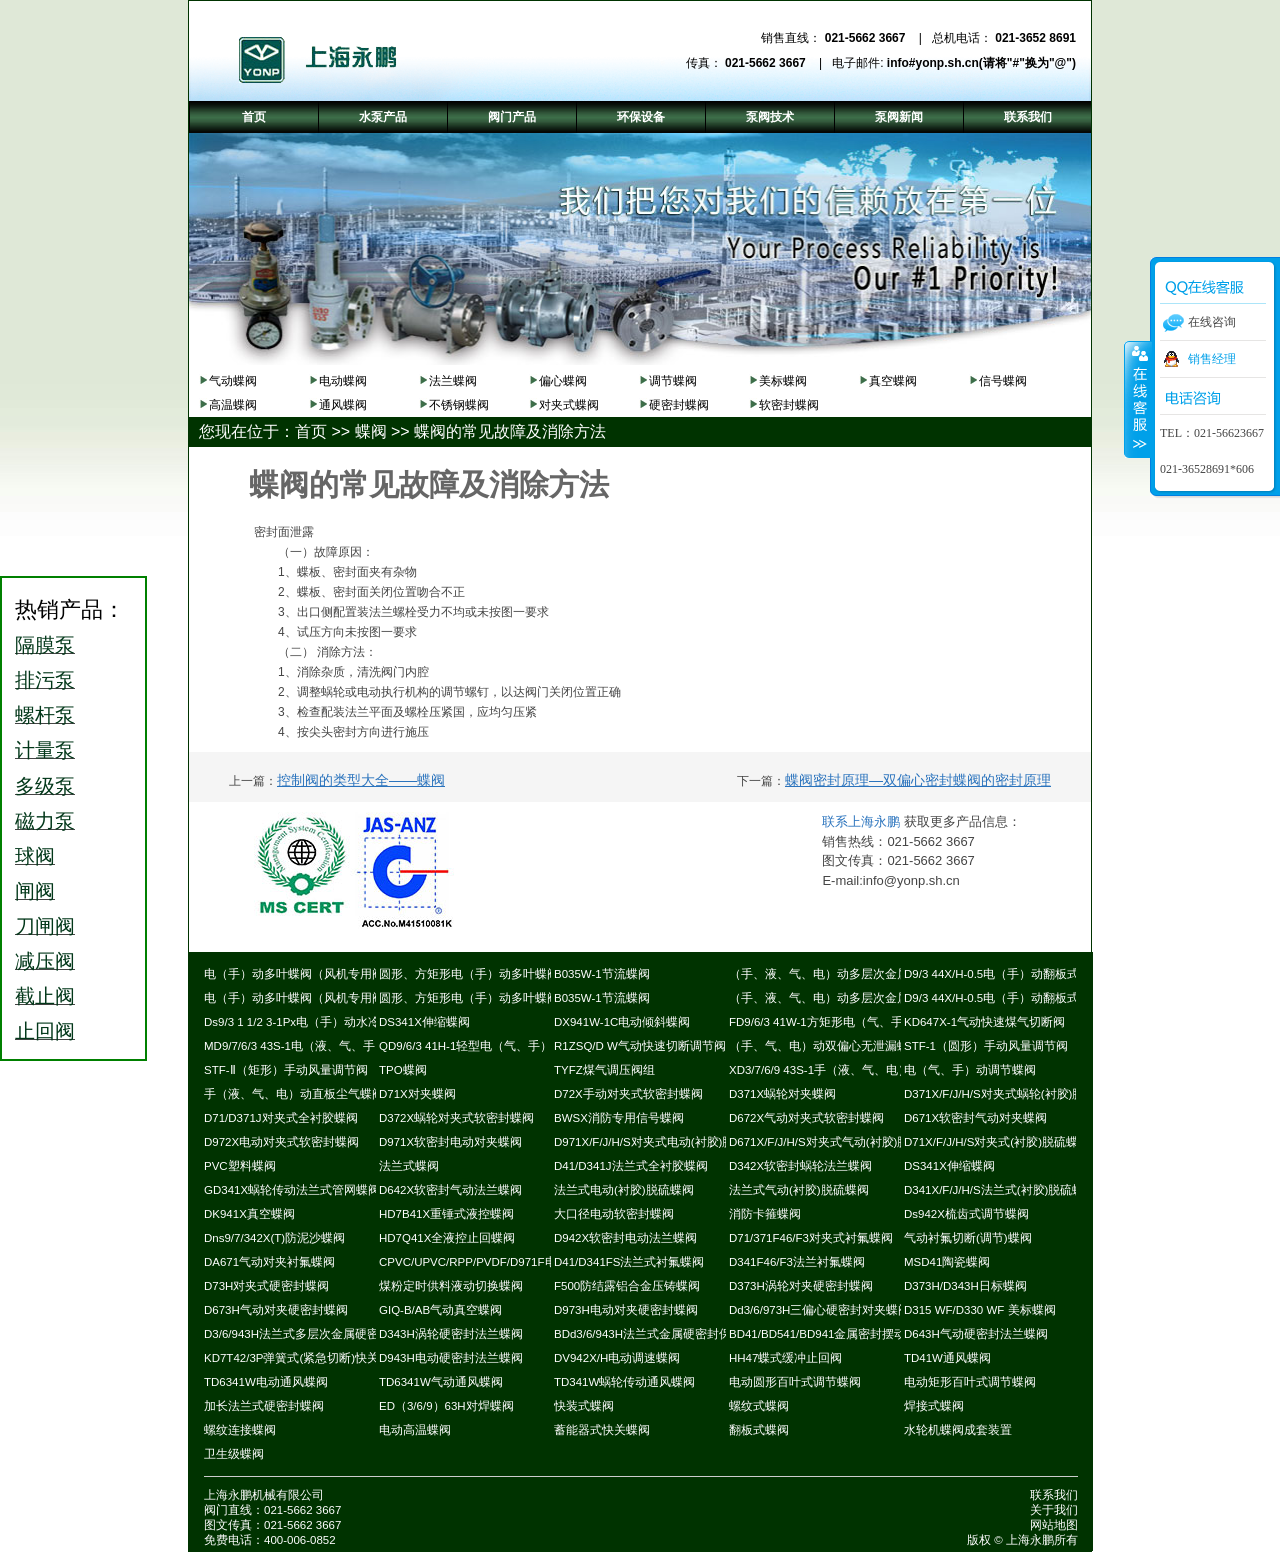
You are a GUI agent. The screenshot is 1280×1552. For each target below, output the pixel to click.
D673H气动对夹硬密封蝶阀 (276, 1310)
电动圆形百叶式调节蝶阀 (795, 1382)
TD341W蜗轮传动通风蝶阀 (624, 1382)
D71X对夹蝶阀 (417, 1094)
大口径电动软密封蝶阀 (614, 1214)
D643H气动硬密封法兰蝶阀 (976, 1334)
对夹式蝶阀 (569, 405)
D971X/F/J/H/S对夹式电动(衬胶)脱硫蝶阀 (662, 1142)
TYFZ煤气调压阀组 (604, 1070)
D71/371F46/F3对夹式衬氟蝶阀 (811, 1238)
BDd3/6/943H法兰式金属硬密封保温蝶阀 (660, 1334)
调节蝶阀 (673, 381)
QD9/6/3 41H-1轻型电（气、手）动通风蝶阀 (495, 1046)
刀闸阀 (45, 926)
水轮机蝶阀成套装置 (958, 1430)
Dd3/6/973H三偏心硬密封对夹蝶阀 (819, 1310)
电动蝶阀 (343, 381)
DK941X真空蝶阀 (249, 1214)
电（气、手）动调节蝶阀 (970, 1070)
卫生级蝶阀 (234, 1454)
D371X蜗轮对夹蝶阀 (782, 1094)
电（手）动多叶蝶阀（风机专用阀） (300, 974)
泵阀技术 (770, 117)
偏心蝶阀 (563, 381)
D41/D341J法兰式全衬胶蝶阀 (631, 1166)
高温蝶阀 (233, 405)
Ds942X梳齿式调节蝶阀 (966, 1214)
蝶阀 (371, 431)
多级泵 (45, 786)
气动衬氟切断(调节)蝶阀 (968, 1238)
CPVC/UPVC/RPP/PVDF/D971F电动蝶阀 (486, 1262)
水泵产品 (383, 117)
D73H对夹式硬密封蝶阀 (266, 1286)
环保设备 (641, 117)
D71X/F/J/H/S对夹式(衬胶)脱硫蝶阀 (997, 1142)
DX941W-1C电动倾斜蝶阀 (622, 1022)
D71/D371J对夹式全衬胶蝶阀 (281, 1118)
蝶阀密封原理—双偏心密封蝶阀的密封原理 (918, 780)
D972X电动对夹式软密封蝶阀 (281, 1142)
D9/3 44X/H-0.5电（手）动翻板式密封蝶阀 (1015, 974)
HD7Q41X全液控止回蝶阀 (447, 1238)
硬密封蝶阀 (679, 405)
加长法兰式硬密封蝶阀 (264, 1406)
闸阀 (35, 891)
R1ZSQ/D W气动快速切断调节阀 (640, 1046)
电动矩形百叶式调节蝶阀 (970, 1382)
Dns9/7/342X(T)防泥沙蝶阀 (274, 1238)
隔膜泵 (45, 645)
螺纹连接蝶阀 (240, 1430)
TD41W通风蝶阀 (947, 1358)
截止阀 (45, 996)
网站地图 (1054, 1525)
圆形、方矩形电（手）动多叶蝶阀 (469, 974)
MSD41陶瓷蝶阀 (947, 1262)
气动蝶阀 (233, 381)
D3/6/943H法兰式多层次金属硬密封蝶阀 (309, 1334)
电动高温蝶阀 (415, 1430)
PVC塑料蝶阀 (240, 1166)
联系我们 (1054, 1495)
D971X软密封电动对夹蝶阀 (450, 1142)
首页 (311, 431)
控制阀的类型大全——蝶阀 (361, 780)
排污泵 (45, 680)
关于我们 (1054, 1510)
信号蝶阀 (1003, 381)
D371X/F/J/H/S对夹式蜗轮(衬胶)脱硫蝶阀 (1012, 1094)
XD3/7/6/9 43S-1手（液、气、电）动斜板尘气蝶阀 (861, 1070)
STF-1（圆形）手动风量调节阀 (986, 1046)
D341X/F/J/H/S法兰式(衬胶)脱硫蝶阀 (1000, 1190)
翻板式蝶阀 (759, 1430)
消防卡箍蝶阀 (765, 1214)
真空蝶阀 (893, 381)
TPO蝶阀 (403, 1070)
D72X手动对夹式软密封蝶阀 (628, 1094)
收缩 (1138, 399)
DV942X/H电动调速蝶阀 (617, 1358)
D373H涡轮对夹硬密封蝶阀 (801, 1286)
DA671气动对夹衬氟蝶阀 (269, 1262)
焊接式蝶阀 (934, 1406)
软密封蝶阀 (789, 405)
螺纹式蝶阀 (759, 1406)
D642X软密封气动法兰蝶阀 (450, 1190)
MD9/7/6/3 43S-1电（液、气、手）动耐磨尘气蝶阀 (337, 1046)
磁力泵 (45, 821)
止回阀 (45, 1031)
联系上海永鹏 (861, 821)
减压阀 (45, 961)
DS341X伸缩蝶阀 (424, 1022)
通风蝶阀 (343, 405)
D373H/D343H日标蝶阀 (965, 1286)
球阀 (35, 856)
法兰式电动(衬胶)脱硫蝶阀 (624, 1190)
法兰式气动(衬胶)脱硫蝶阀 (799, 1190)
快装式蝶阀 (584, 1406)
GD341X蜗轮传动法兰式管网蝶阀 (292, 1190)
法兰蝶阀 (453, 381)
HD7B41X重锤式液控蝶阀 (446, 1214)
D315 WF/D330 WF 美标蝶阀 (980, 1310)
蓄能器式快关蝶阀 (602, 1430)
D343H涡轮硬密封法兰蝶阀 (451, 1334)
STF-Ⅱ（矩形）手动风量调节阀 (286, 1070)
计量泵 (45, 750)
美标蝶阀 (783, 381)
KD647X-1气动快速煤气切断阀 (984, 1022)
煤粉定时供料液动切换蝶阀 (451, 1286)
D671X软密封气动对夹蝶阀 (975, 1118)
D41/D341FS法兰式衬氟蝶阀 (629, 1262)
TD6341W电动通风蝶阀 (266, 1382)
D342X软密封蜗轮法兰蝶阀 (800, 1166)
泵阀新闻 (899, 117)
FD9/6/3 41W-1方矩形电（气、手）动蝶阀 (840, 1022)
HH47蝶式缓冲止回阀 (785, 1358)
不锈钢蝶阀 (459, 405)
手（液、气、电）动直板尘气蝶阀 (294, 1094)
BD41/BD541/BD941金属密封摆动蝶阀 (829, 1334)
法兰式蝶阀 (409, 1166)
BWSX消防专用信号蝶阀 (619, 1118)
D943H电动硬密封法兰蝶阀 (451, 1358)
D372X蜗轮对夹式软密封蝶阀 (456, 1118)
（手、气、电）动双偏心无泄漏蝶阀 (825, 1046)
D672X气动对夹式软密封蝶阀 (806, 1118)
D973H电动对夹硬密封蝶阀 (626, 1310)
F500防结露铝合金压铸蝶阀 (627, 1286)
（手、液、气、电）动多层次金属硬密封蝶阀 (849, 974)
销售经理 (1212, 359)
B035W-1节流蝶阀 (602, 974)
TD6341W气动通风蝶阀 (441, 1382)
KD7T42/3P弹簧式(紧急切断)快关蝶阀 (303, 1358)
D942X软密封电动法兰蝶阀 (625, 1238)
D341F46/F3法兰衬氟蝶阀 (797, 1262)
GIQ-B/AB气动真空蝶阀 (440, 1310)
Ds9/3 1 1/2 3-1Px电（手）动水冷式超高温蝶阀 (328, 1022)
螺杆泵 (45, 715)
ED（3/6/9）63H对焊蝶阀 (446, 1406)
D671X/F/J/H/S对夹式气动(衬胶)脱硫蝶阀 (837, 1142)
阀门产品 (512, 117)
